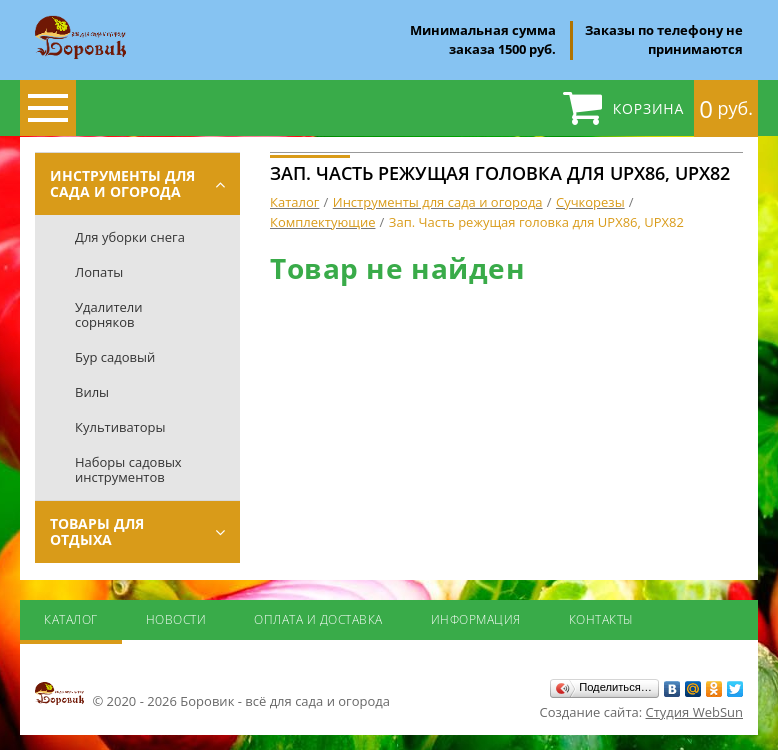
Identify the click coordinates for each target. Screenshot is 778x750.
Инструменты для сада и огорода (122, 183)
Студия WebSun (694, 712)
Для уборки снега (130, 237)
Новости (176, 619)
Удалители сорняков (109, 314)
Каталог (71, 619)
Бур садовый (115, 357)
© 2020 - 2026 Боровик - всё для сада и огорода (212, 695)
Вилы (92, 392)
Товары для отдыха (97, 531)
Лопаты (99, 272)
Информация (476, 619)
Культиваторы (120, 427)
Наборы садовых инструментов (128, 469)
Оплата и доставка (318, 619)
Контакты (601, 619)
